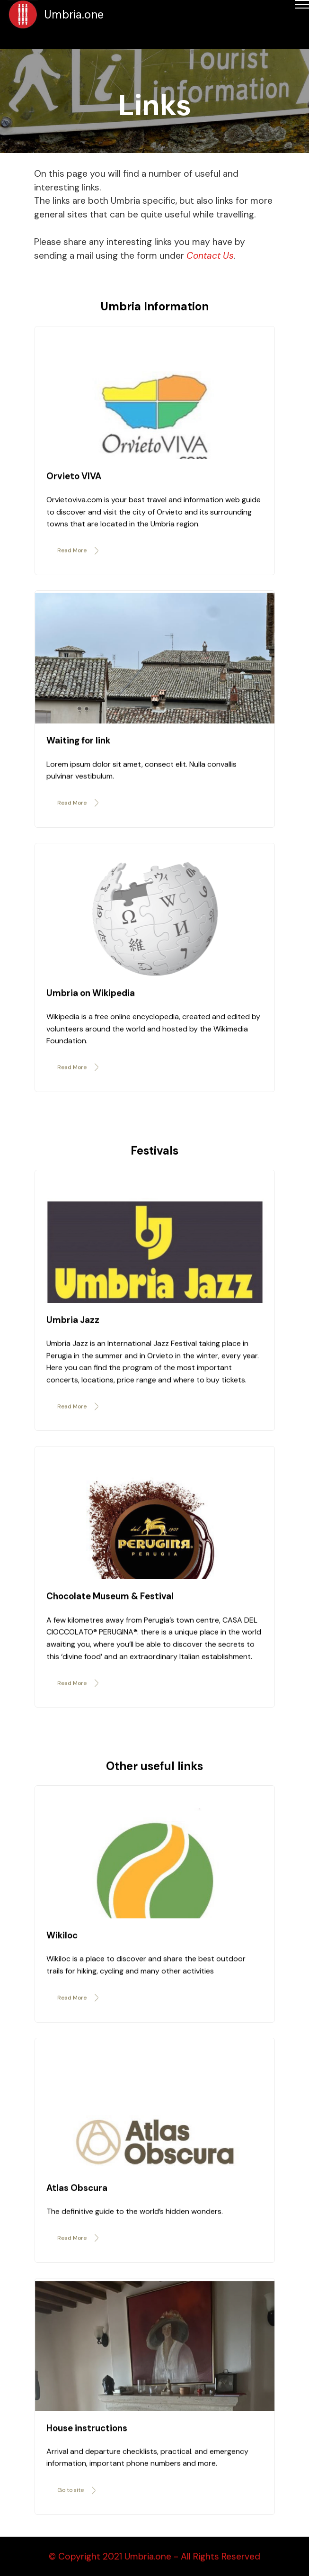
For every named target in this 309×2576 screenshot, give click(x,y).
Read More (78, 562)
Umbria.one (74, 14)
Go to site (77, 2501)
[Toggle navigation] (7, 41)
